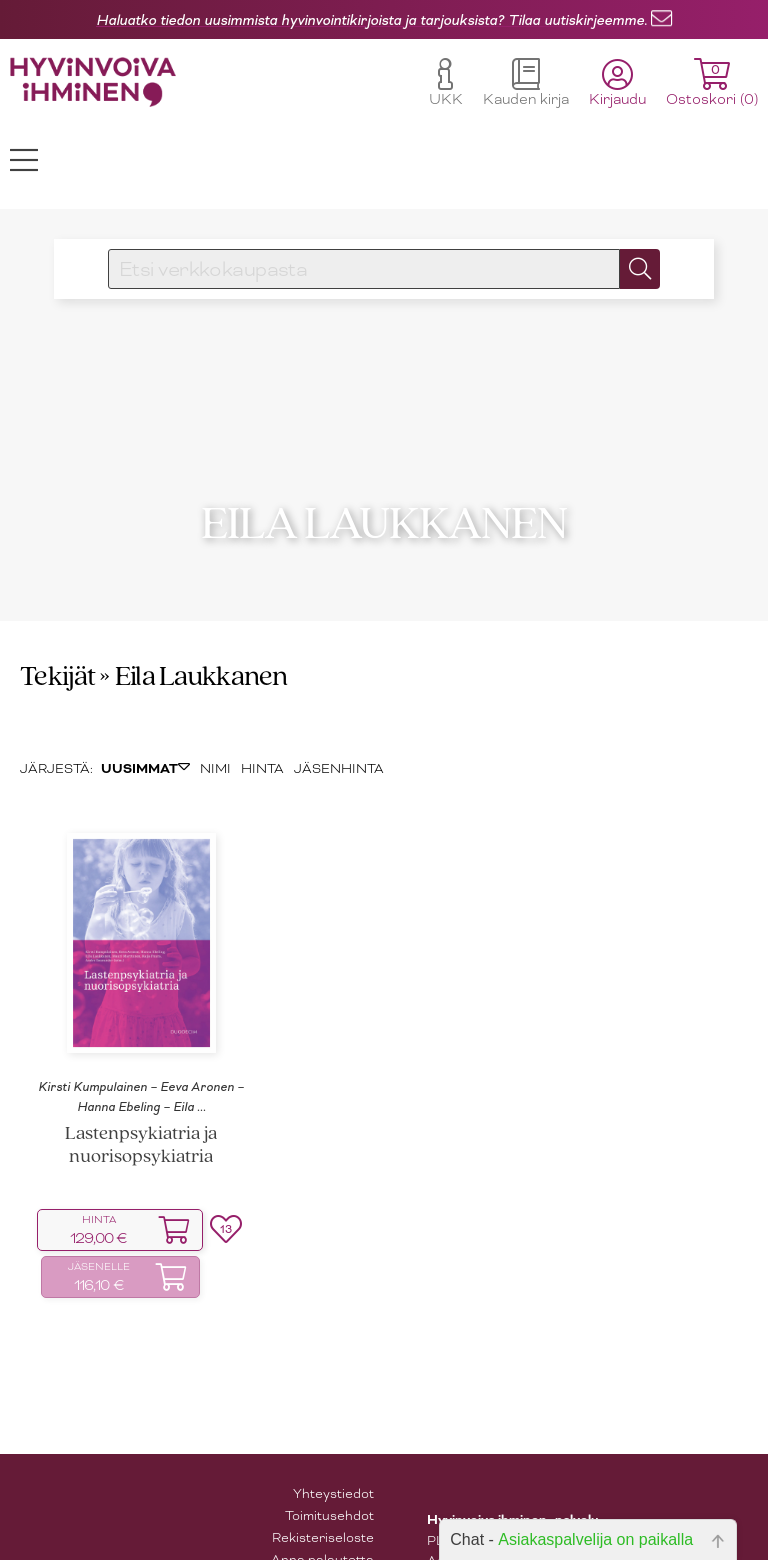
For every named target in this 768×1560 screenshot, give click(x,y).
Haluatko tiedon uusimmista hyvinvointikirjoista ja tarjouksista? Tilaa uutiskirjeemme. (371, 20)
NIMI (215, 717)
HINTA (262, 717)
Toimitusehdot (329, 1463)
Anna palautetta (322, 1507)
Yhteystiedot (333, 1441)
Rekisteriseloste (323, 1485)
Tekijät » (65, 625)
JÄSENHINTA (339, 717)
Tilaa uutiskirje (328, 1529)
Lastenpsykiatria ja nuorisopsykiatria (141, 1094)
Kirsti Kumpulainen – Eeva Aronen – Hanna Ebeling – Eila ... (141, 1045)
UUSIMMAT (145, 718)
